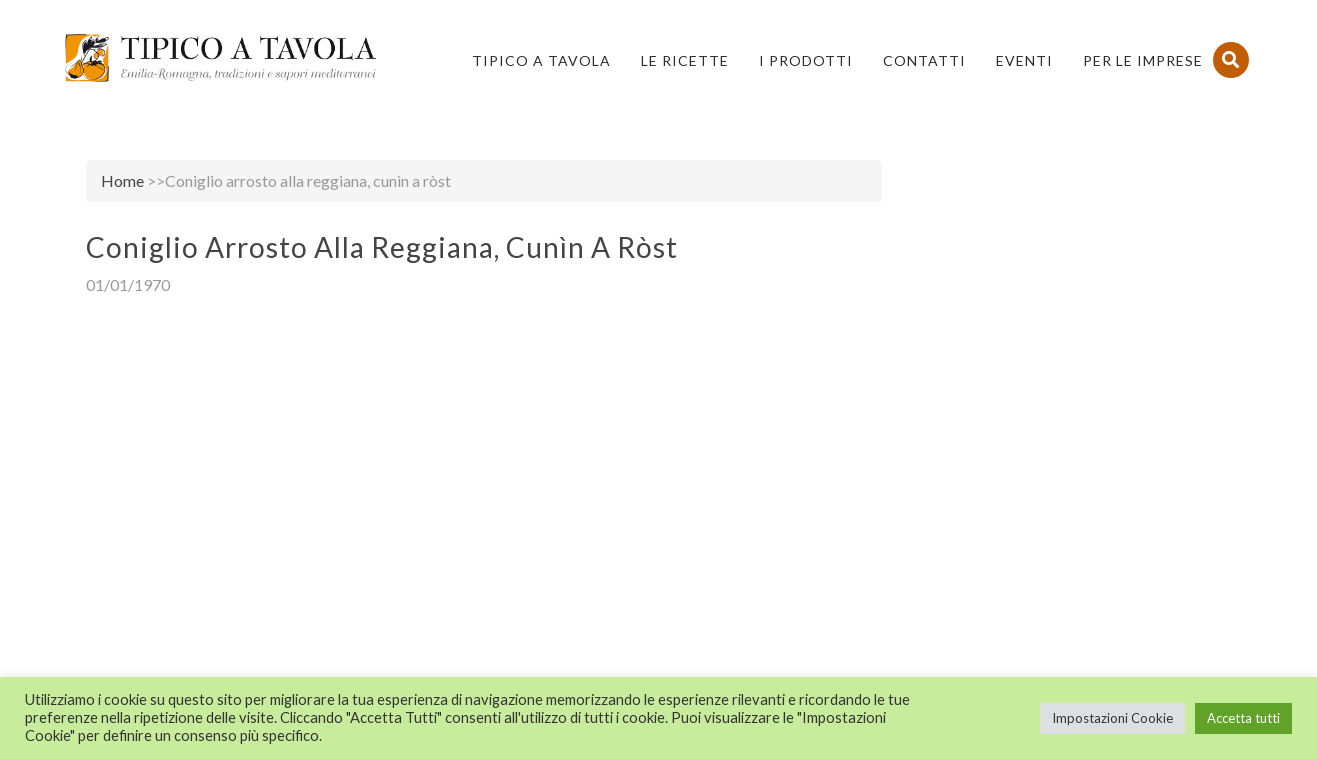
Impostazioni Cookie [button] (1112, 718)
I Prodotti (806, 60)
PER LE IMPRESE (1143, 60)
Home (122, 180)
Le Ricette (685, 60)
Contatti (924, 60)
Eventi (1024, 60)
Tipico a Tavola (541, 60)
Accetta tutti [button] (1243, 718)
